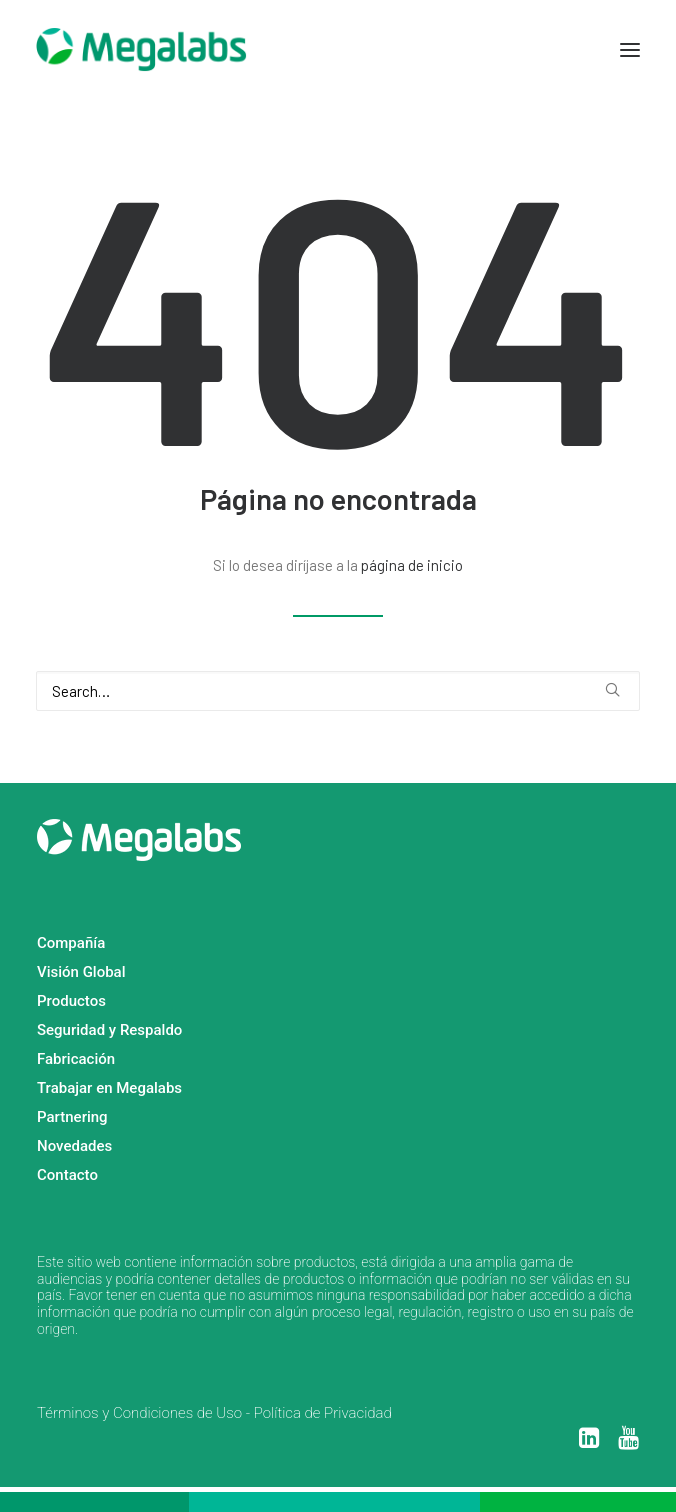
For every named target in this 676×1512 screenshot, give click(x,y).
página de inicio (412, 565)
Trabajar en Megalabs (109, 1088)
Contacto (67, 1175)
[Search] (338, 691)
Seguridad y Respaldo (109, 1030)
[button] (630, 49)
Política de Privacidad (323, 1413)
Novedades (74, 1146)
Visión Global (81, 972)
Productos (71, 1001)
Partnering (72, 1117)
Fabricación (76, 1059)
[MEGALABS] (141, 49)
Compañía (71, 943)
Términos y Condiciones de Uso (139, 1413)
